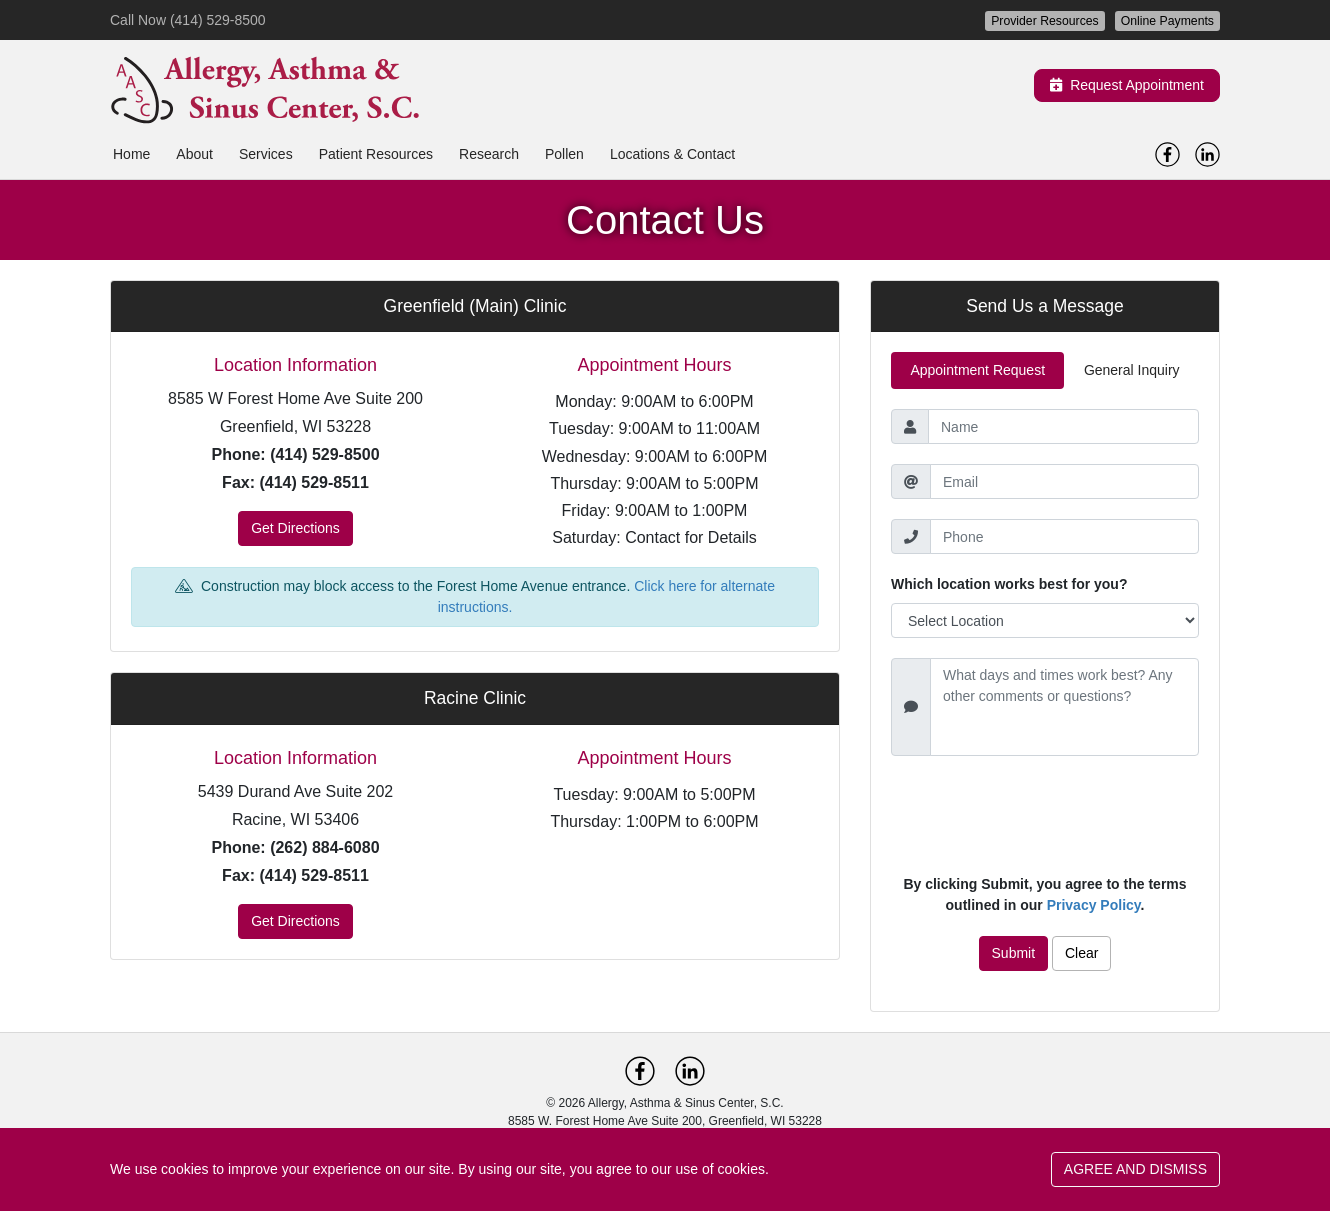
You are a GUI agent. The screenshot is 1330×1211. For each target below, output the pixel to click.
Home (131, 154)
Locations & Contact (672, 154)
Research (489, 154)
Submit (1014, 953)
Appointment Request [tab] (977, 370)
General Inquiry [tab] (1132, 370)
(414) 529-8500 (324, 454)
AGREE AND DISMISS (1135, 1169)
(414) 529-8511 (313, 482)
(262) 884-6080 (324, 847)
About (194, 154)
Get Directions (295, 528)
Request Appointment (1127, 85)
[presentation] (1045, 815)
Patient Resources (376, 154)
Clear (1081, 953)
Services (266, 154)
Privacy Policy (1094, 905)
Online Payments (1167, 21)
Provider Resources (1045, 21)
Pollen (564, 154)
